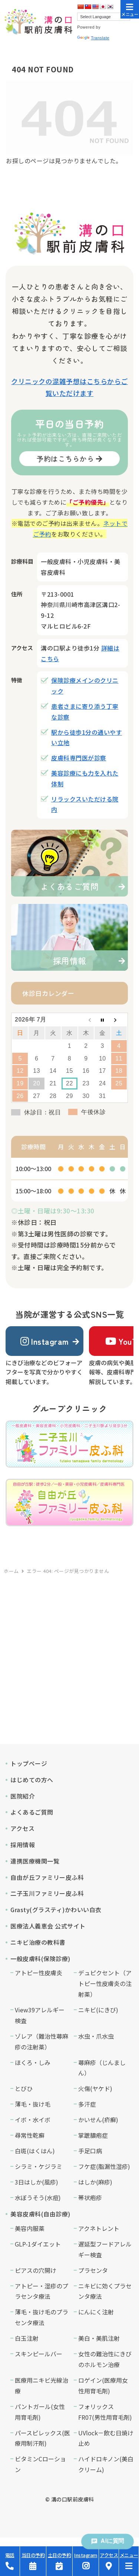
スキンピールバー (38, 2353)
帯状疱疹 (90, 2197)
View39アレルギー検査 (39, 2015)
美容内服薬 (29, 2228)
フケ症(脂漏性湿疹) (104, 2166)
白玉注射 (27, 2338)
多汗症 (87, 2104)
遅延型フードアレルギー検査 (105, 2249)
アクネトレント (98, 2228)
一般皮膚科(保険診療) (40, 1958)
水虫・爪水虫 (96, 2036)
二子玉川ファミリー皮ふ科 (47, 1893)
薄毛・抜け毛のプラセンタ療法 (41, 2317)
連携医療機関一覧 (34, 1860)
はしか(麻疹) (95, 2181)
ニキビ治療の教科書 (38, 1942)
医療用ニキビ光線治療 (41, 2385)
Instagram (44, 1341)
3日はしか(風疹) (36, 2181)
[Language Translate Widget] (103, 17)
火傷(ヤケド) (95, 2088)
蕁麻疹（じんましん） (102, 2068)
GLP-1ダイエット (38, 2243)
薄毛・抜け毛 (32, 2104)
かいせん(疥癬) (98, 2119)
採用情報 (22, 1844)
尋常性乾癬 (29, 2135)
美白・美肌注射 (99, 2338)
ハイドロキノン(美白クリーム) (105, 2464)
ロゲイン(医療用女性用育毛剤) (103, 2385)
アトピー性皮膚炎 (38, 1972)
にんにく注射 (96, 2311)
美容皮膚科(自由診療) (40, 2213)
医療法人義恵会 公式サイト (48, 1925)
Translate (93, 38)
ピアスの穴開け (35, 2270)
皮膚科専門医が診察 (78, 757)
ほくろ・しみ (32, 2062)
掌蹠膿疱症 (93, 2135)
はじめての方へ (31, 1779)
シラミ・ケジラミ (38, 2166)
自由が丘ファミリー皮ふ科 (47, 1877)
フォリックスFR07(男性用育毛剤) (105, 2412)
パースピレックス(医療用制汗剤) (42, 2438)
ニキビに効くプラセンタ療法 (105, 2291)
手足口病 (90, 2150)
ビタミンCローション (40, 2464)
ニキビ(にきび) (98, 2009)
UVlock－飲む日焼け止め (105, 2438)
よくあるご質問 (31, 1812)
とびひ (24, 2088)
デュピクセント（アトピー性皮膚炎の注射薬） (105, 1983)
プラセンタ (93, 2270)
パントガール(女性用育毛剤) (40, 2412)
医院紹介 (22, 1796)
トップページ (28, 1763)
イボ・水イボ (32, 2119)
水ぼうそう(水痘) (38, 2197)
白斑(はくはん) (35, 2150)
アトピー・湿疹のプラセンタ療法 (41, 2291)
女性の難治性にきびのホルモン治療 (105, 2359)
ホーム (11, 1570)
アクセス (22, 1828)
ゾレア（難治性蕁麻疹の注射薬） (41, 2041)
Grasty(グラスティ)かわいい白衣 (56, 1909)
